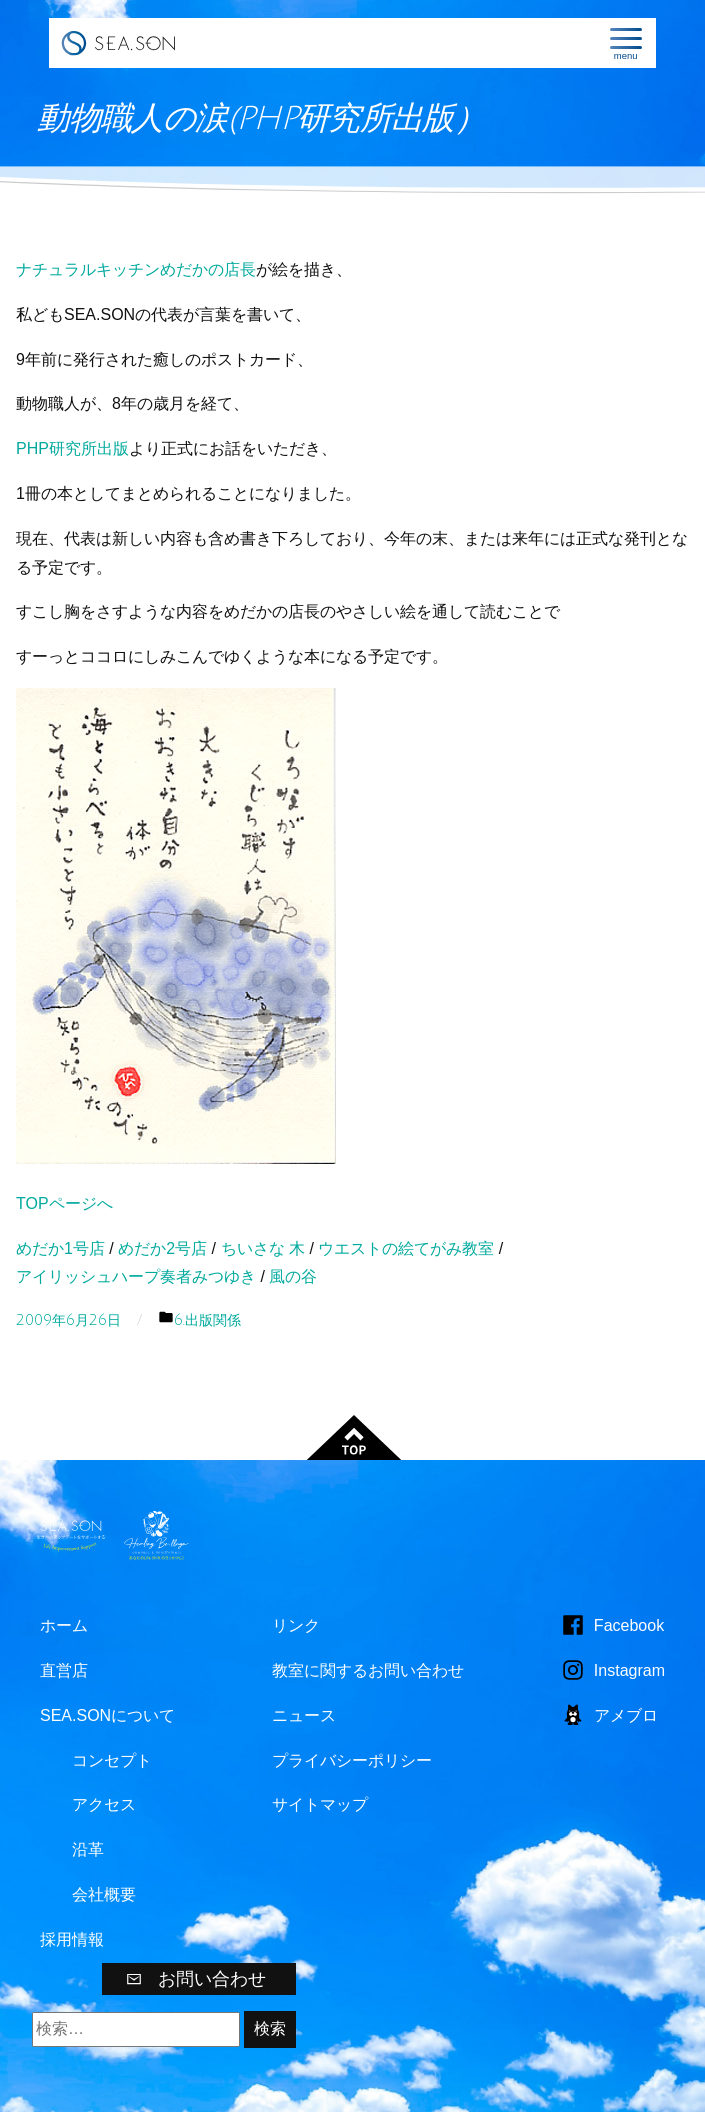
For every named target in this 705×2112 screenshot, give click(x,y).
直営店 (64, 1670)
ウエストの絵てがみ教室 (406, 1248)
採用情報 (72, 1939)
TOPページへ (64, 1203)
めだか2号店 (162, 1248)
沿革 (88, 1849)
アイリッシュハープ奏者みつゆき (136, 1276)
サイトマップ (320, 1804)
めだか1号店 (60, 1248)
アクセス (104, 1804)
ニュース (304, 1715)
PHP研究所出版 (72, 448)
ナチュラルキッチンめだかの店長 (136, 269)
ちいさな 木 (263, 1248)
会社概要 (104, 1894)
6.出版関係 (207, 1320)
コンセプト (112, 1760)
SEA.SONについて (107, 1715)
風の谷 (293, 1276)
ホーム (64, 1625)
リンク (296, 1625)
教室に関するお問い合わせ (368, 1670)
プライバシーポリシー (352, 1760)
